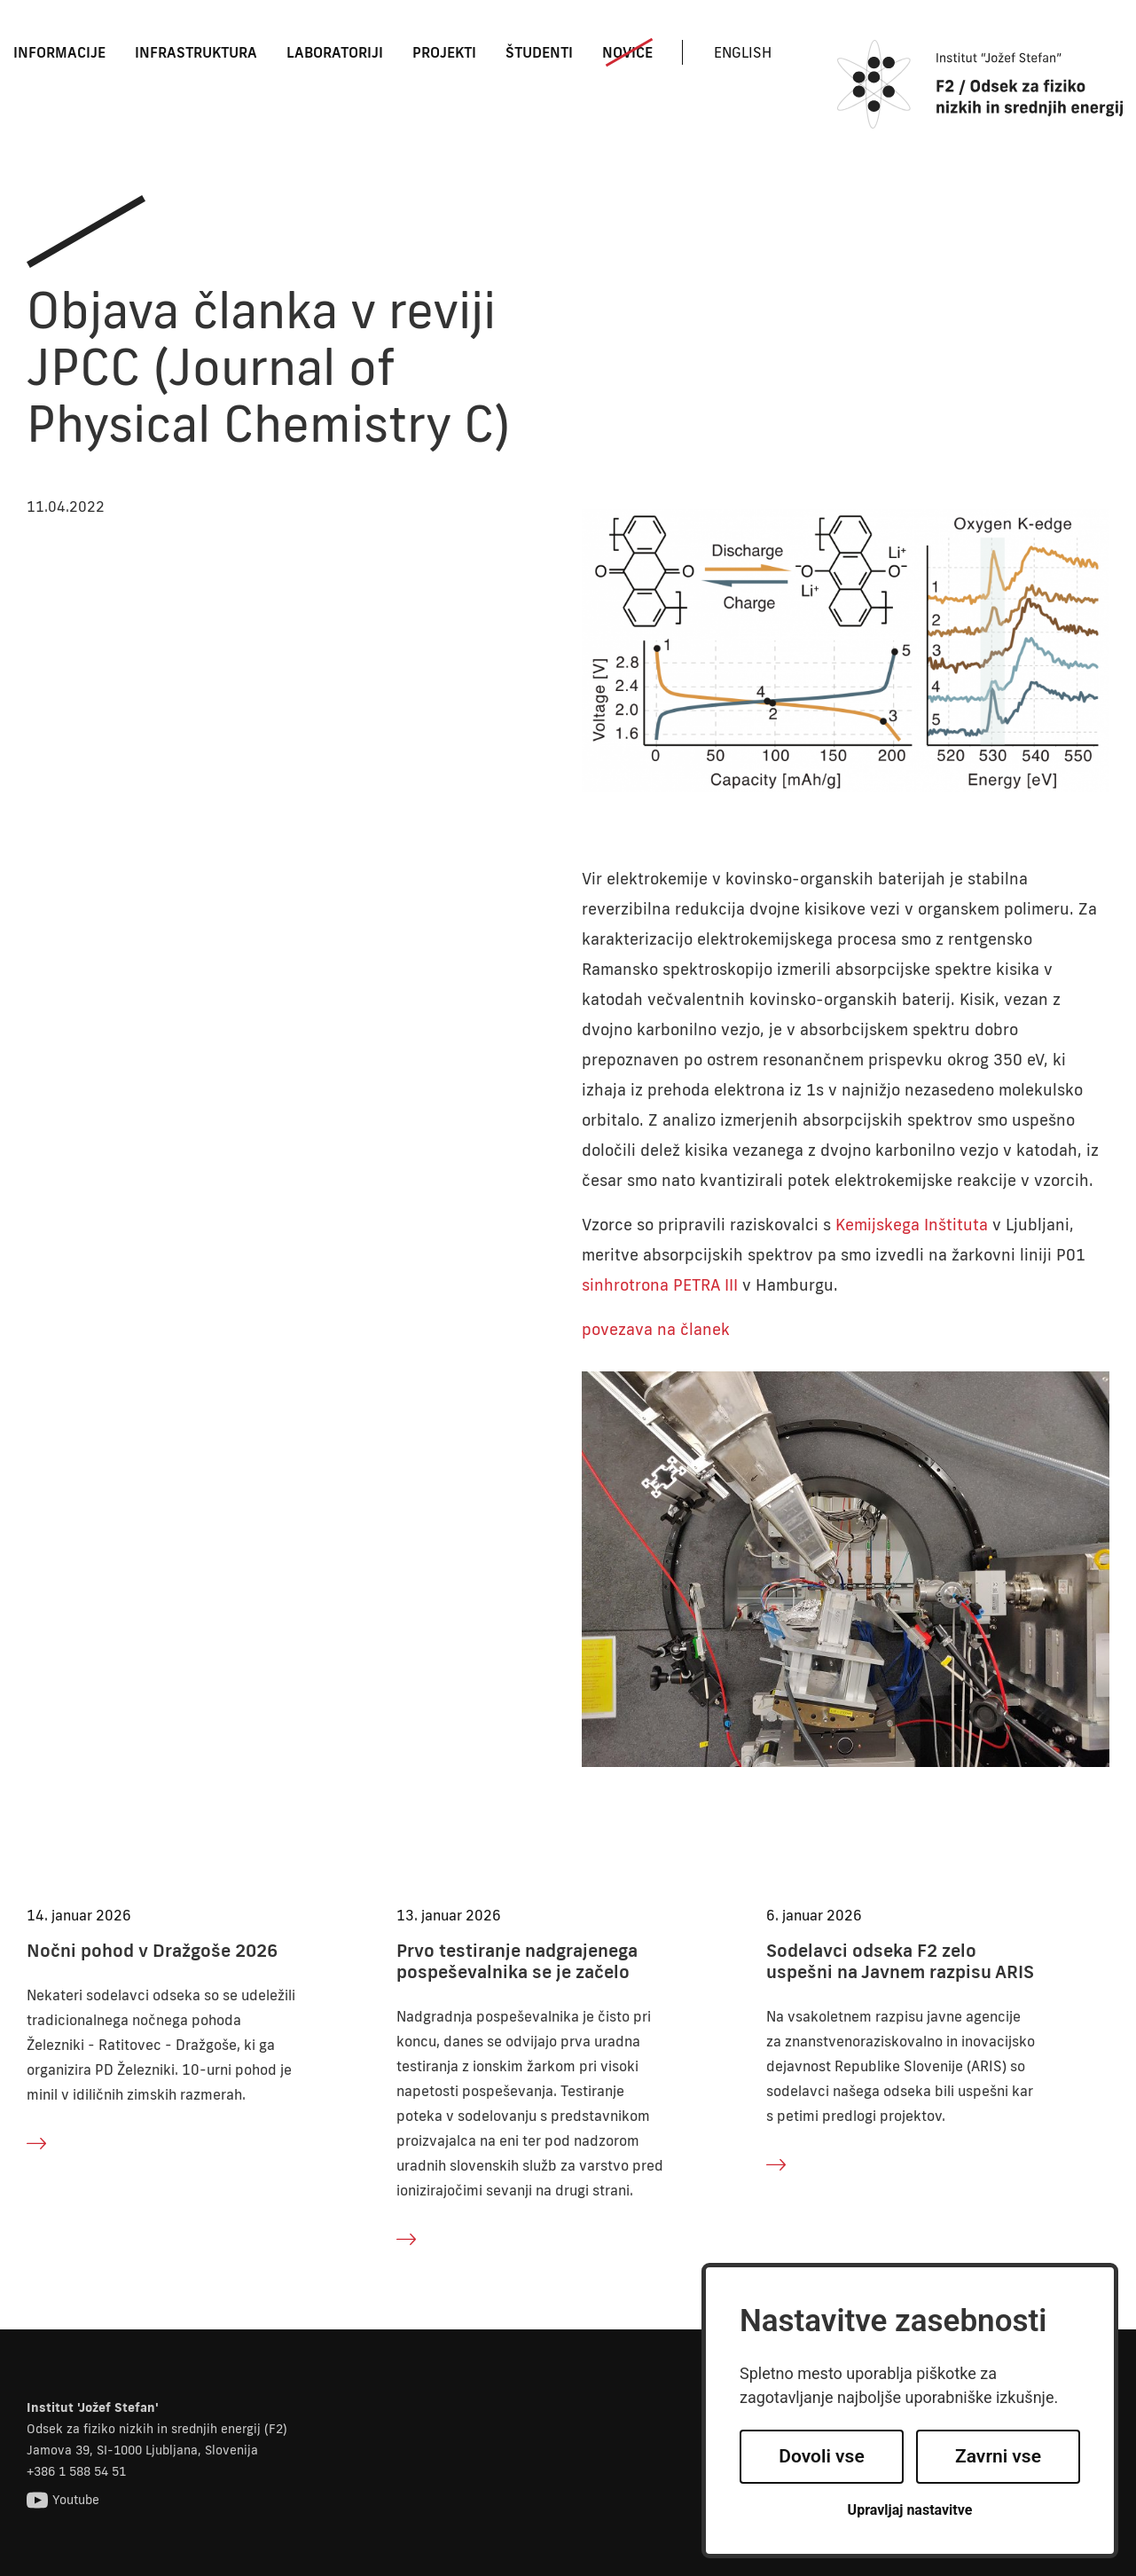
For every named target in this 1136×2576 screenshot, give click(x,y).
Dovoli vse (821, 2456)
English (743, 52)
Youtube (63, 2500)
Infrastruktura (196, 52)
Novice (627, 52)
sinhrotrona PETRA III (660, 1284)
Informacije (59, 52)
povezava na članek (656, 1328)
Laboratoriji (334, 52)
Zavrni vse (998, 2456)
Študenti (539, 52)
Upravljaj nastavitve (910, 2509)
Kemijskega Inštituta (911, 1224)
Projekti (444, 52)
